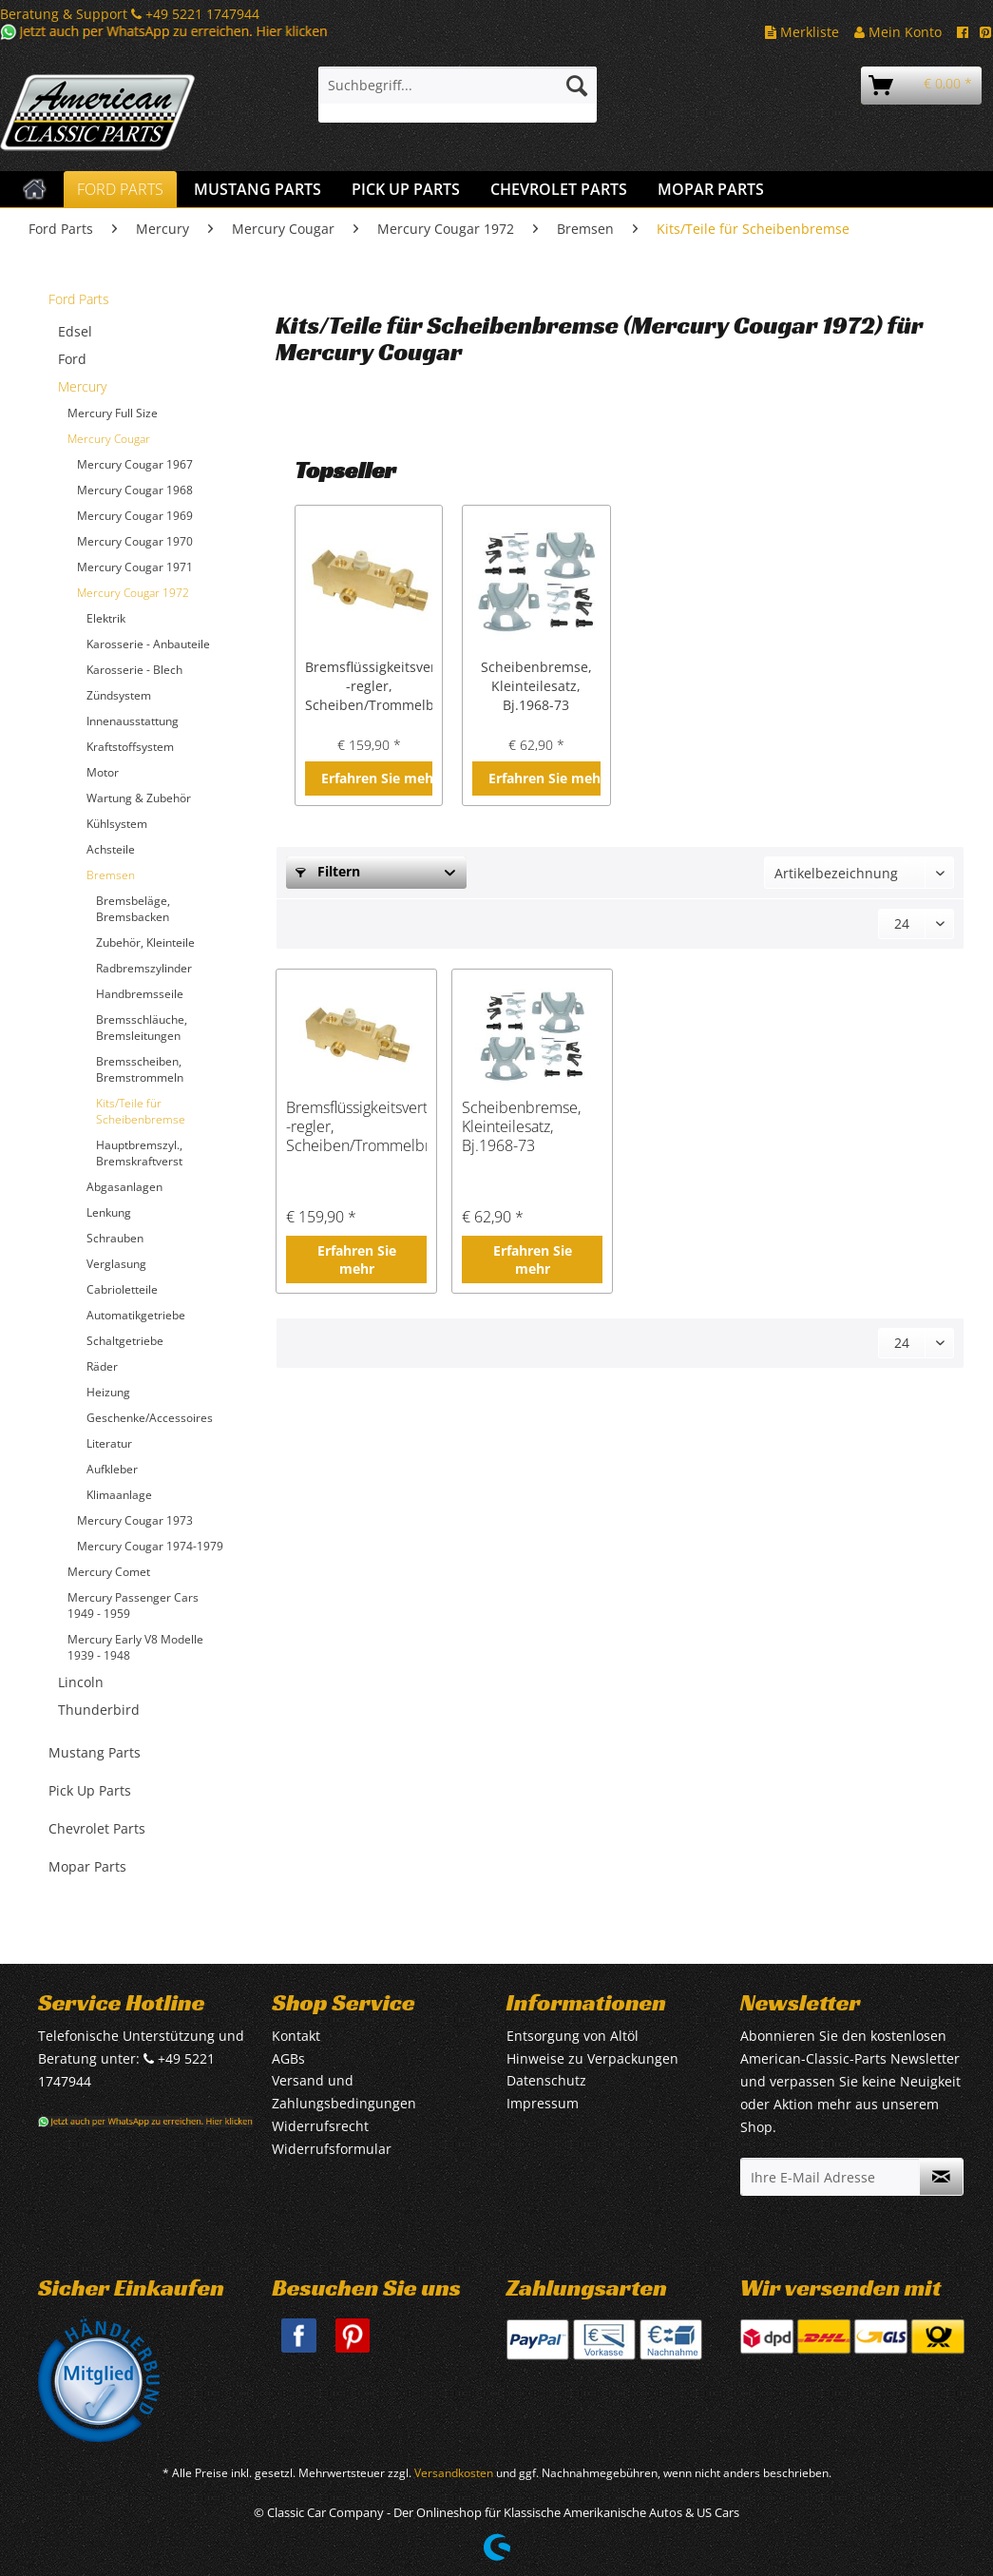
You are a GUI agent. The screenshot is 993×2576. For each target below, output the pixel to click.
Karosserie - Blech (134, 670)
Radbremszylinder (144, 968)
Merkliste (802, 32)
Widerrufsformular (331, 2149)
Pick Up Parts (89, 1790)
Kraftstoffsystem (130, 747)
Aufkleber (112, 1469)
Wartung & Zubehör (138, 798)
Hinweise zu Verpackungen (592, 2058)
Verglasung (116, 1264)
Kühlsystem (116, 824)
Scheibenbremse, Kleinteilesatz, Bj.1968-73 (536, 686)
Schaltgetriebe (124, 1341)
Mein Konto (898, 32)
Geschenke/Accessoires (149, 1418)
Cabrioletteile (122, 1289)
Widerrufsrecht (320, 2126)
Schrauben (114, 1238)
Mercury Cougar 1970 (135, 541)
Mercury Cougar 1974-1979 (150, 1546)
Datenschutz (546, 2080)
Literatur (109, 1443)
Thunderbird (99, 1710)
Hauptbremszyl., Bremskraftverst (139, 1153)
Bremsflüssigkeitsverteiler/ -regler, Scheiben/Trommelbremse (368, 686)
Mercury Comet (108, 1572)
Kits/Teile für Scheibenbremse (140, 1111)
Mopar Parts (87, 1866)
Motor (102, 772)
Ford (72, 359)
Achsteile (110, 849)
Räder (102, 1366)
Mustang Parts (94, 1752)
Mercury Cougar (108, 439)
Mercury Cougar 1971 (135, 567)
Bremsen (110, 875)
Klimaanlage (119, 1495)
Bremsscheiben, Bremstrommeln (139, 1069)
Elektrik (105, 618)
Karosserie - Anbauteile (148, 644)
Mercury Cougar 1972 (133, 593)
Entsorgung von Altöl (572, 2036)
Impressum (542, 2103)
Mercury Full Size (112, 413)
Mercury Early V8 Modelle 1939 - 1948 (135, 1647)
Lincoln (81, 1682)
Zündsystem (118, 695)
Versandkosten (453, 2473)
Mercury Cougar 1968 (135, 490)
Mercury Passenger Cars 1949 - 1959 (133, 1605)
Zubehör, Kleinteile (145, 942)
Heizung (108, 1392)
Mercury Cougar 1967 (135, 464)
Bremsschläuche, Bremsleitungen (141, 1027)
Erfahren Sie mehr (376, 778)
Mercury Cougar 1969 (135, 516)
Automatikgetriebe (135, 1315)
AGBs (288, 2058)
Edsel (75, 331)
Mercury (82, 386)
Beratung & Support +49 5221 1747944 (129, 14)
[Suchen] (577, 86)
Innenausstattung (132, 721)
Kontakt (296, 2036)
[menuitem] (457, 95)
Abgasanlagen (124, 1187)
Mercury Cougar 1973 (135, 1520)
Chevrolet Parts (96, 1828)
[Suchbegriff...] (457, 86)
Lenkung (108, 1212)
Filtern (328, 871)
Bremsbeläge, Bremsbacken (133, 909)
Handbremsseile (139, 994)
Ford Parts (78, 299)
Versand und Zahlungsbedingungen (344, 2091)
